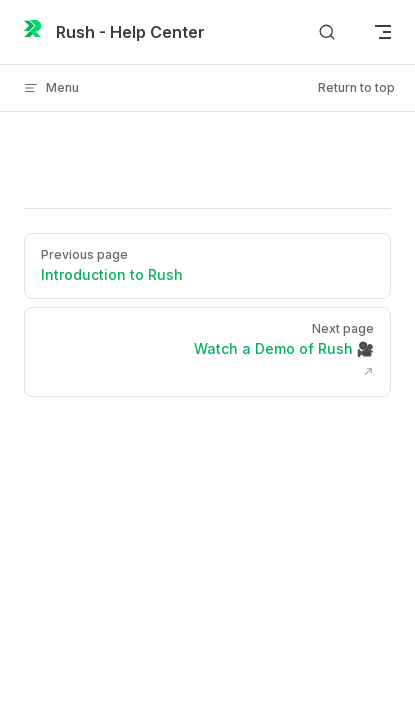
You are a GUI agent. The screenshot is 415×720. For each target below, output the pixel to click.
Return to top (356, 87)
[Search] (327, 32)
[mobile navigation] (383, 32)
